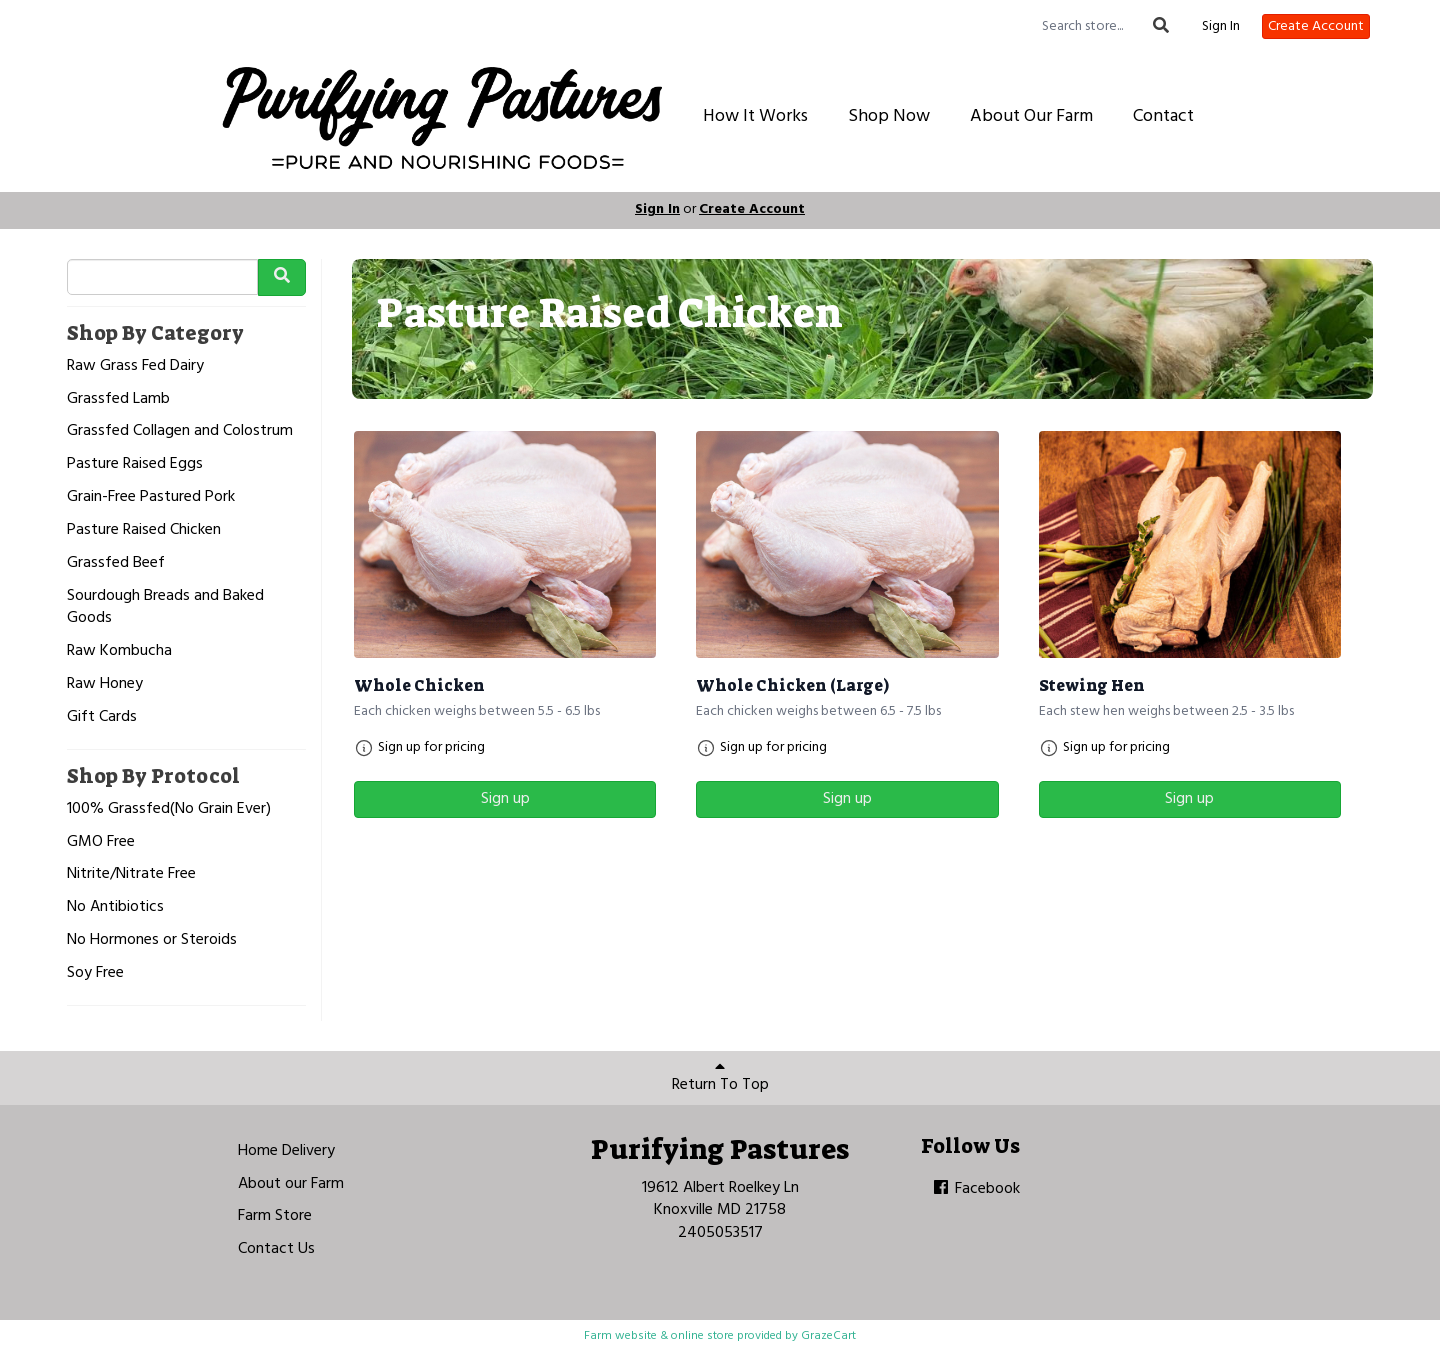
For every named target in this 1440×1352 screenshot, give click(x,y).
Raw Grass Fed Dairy (135, 366)
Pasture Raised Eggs (135, 464)
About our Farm (291, 1184)
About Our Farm (1031, 116)
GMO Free (101, 842)
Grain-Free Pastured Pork (151, 497)
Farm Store (275, 1216)
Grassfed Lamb (118, 399)
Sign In (1221, 27)
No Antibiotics (115, 907)
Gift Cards (102, 717)
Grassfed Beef (116, 563)
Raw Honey (105, 684)
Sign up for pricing (431, 748)
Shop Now (889, 116)
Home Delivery (286, 1151)
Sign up (505, 799)
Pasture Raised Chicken (144, 530)
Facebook (975, 1189)
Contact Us (276, 1249)
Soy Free (95, 973)
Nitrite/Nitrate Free (131, 874)
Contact (1163, 116)
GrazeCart (828, 1336)
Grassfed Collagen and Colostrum (180, 431)
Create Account (1316, 26)
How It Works (755, 116)
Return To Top (720, 1078)
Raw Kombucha (119, 651)
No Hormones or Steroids (152, 940)
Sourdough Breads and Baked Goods (165, 608)
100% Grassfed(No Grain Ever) (169, 809)
